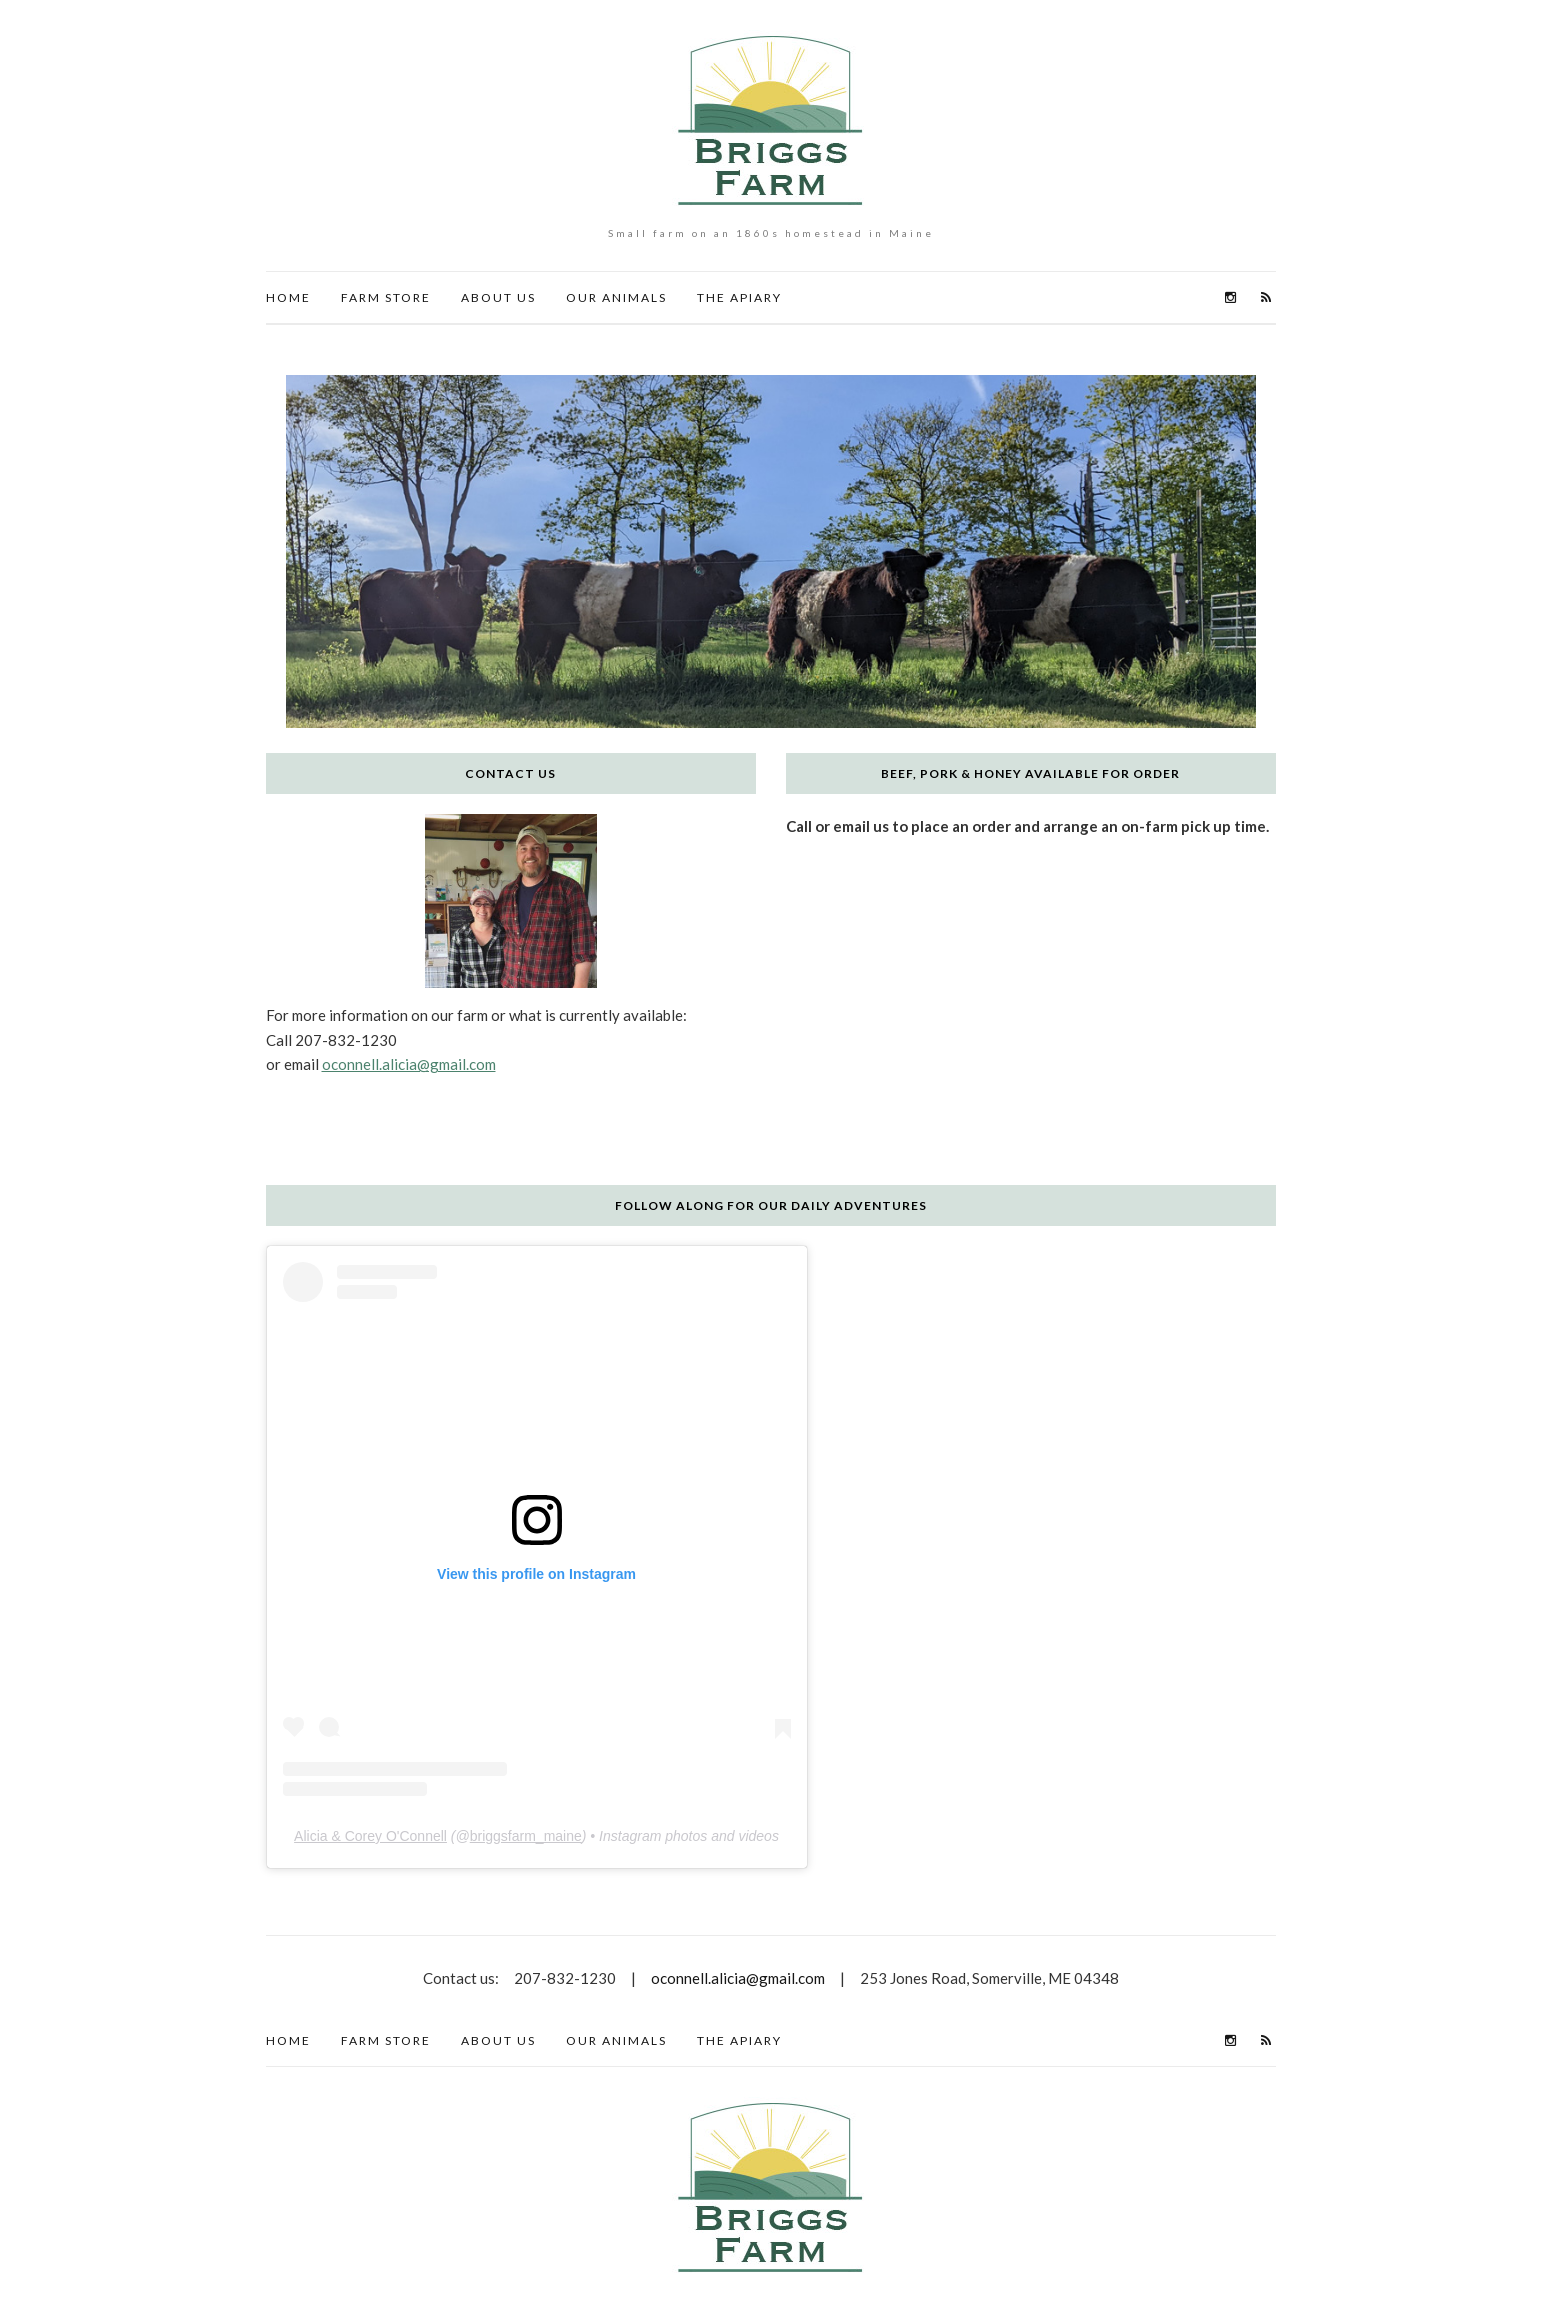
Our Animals (616, 297)
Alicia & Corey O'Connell (370, 1836)
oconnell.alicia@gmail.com (409, 1064)
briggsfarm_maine (526, 1836)
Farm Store (386, 297)
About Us (498, 297)
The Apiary (739, 297)
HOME (288, 297)
